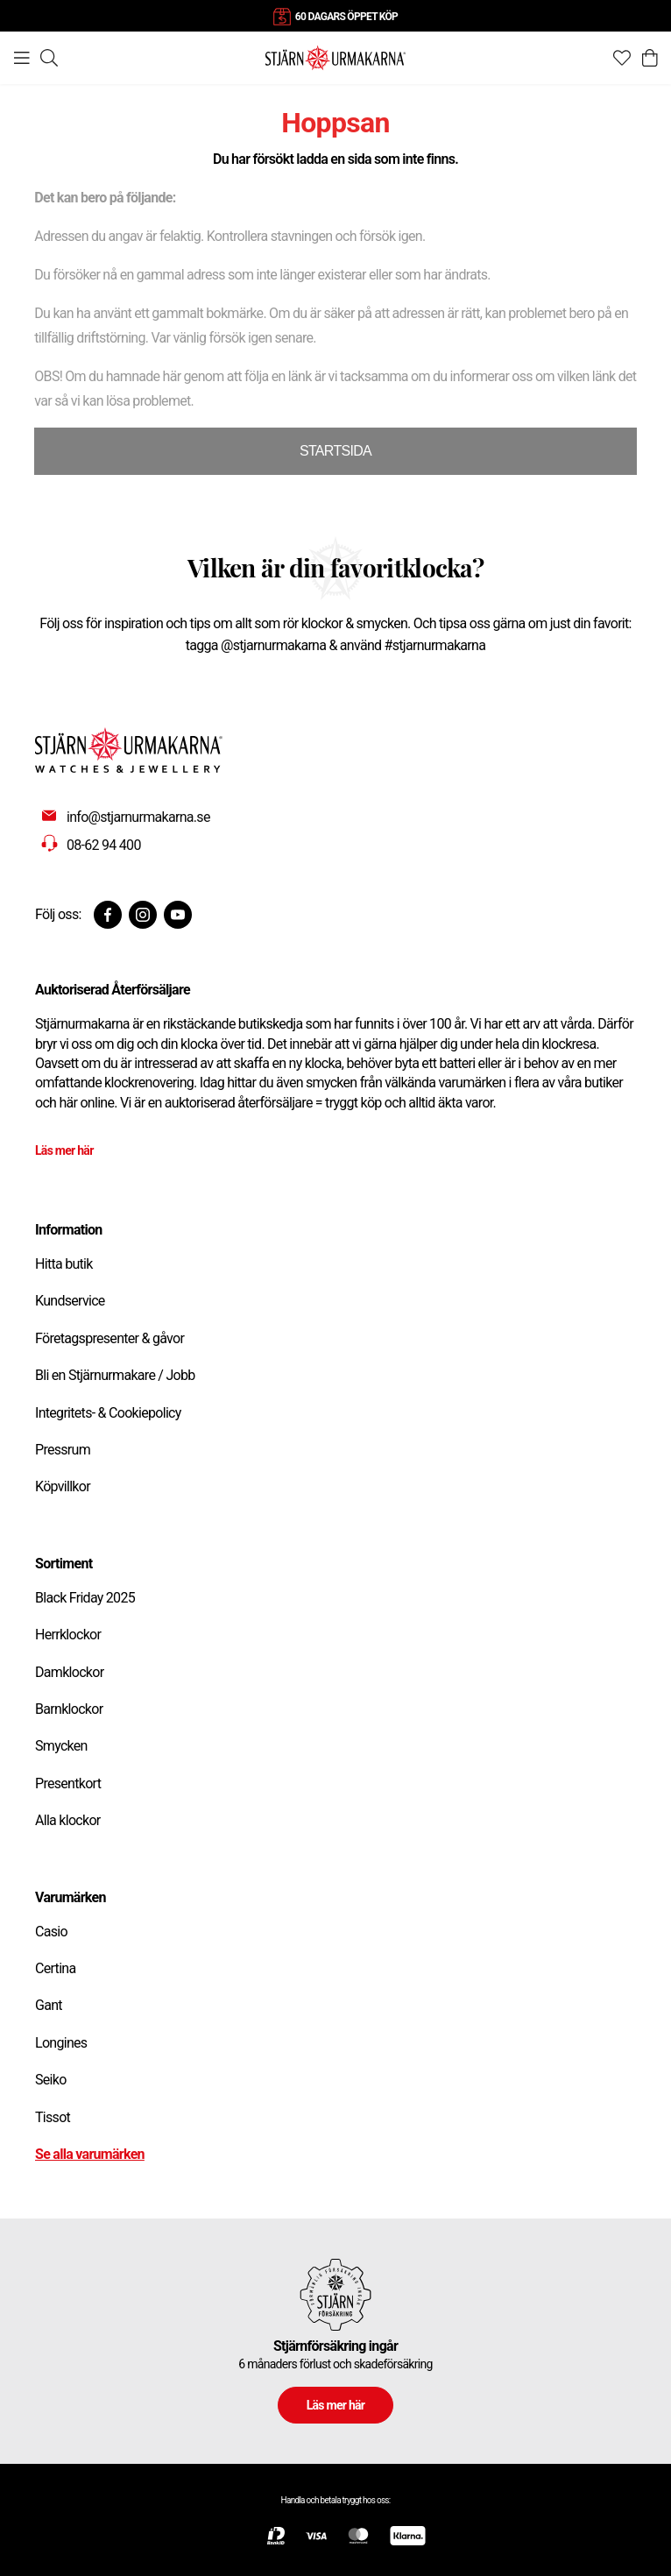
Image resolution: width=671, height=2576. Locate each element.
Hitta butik (64, 1264)
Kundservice (70, 1300)
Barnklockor (68, 1709)
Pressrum (62, 1449)
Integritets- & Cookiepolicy (108, 1413)
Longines (61, 2043)
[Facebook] (108, 915)
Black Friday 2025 (85, 1597)
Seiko (51, 2079)
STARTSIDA (335, 450)
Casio (51, 1931)
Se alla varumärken (90, 2154)
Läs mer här (64, 1150)
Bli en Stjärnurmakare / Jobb (115, 1375)
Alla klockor (68, 1820)
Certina (55, 1968)
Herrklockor (68, 1634)
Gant (48, 2005)
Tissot (52, 2117)
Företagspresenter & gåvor (109, 1338)
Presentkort (68, 1783)
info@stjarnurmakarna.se (138, 817)
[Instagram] (143, 915)
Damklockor (69, 1672)
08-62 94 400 (104, 845)
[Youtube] (178, 915)
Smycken (61, 1745)
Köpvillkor (62, 1486)
